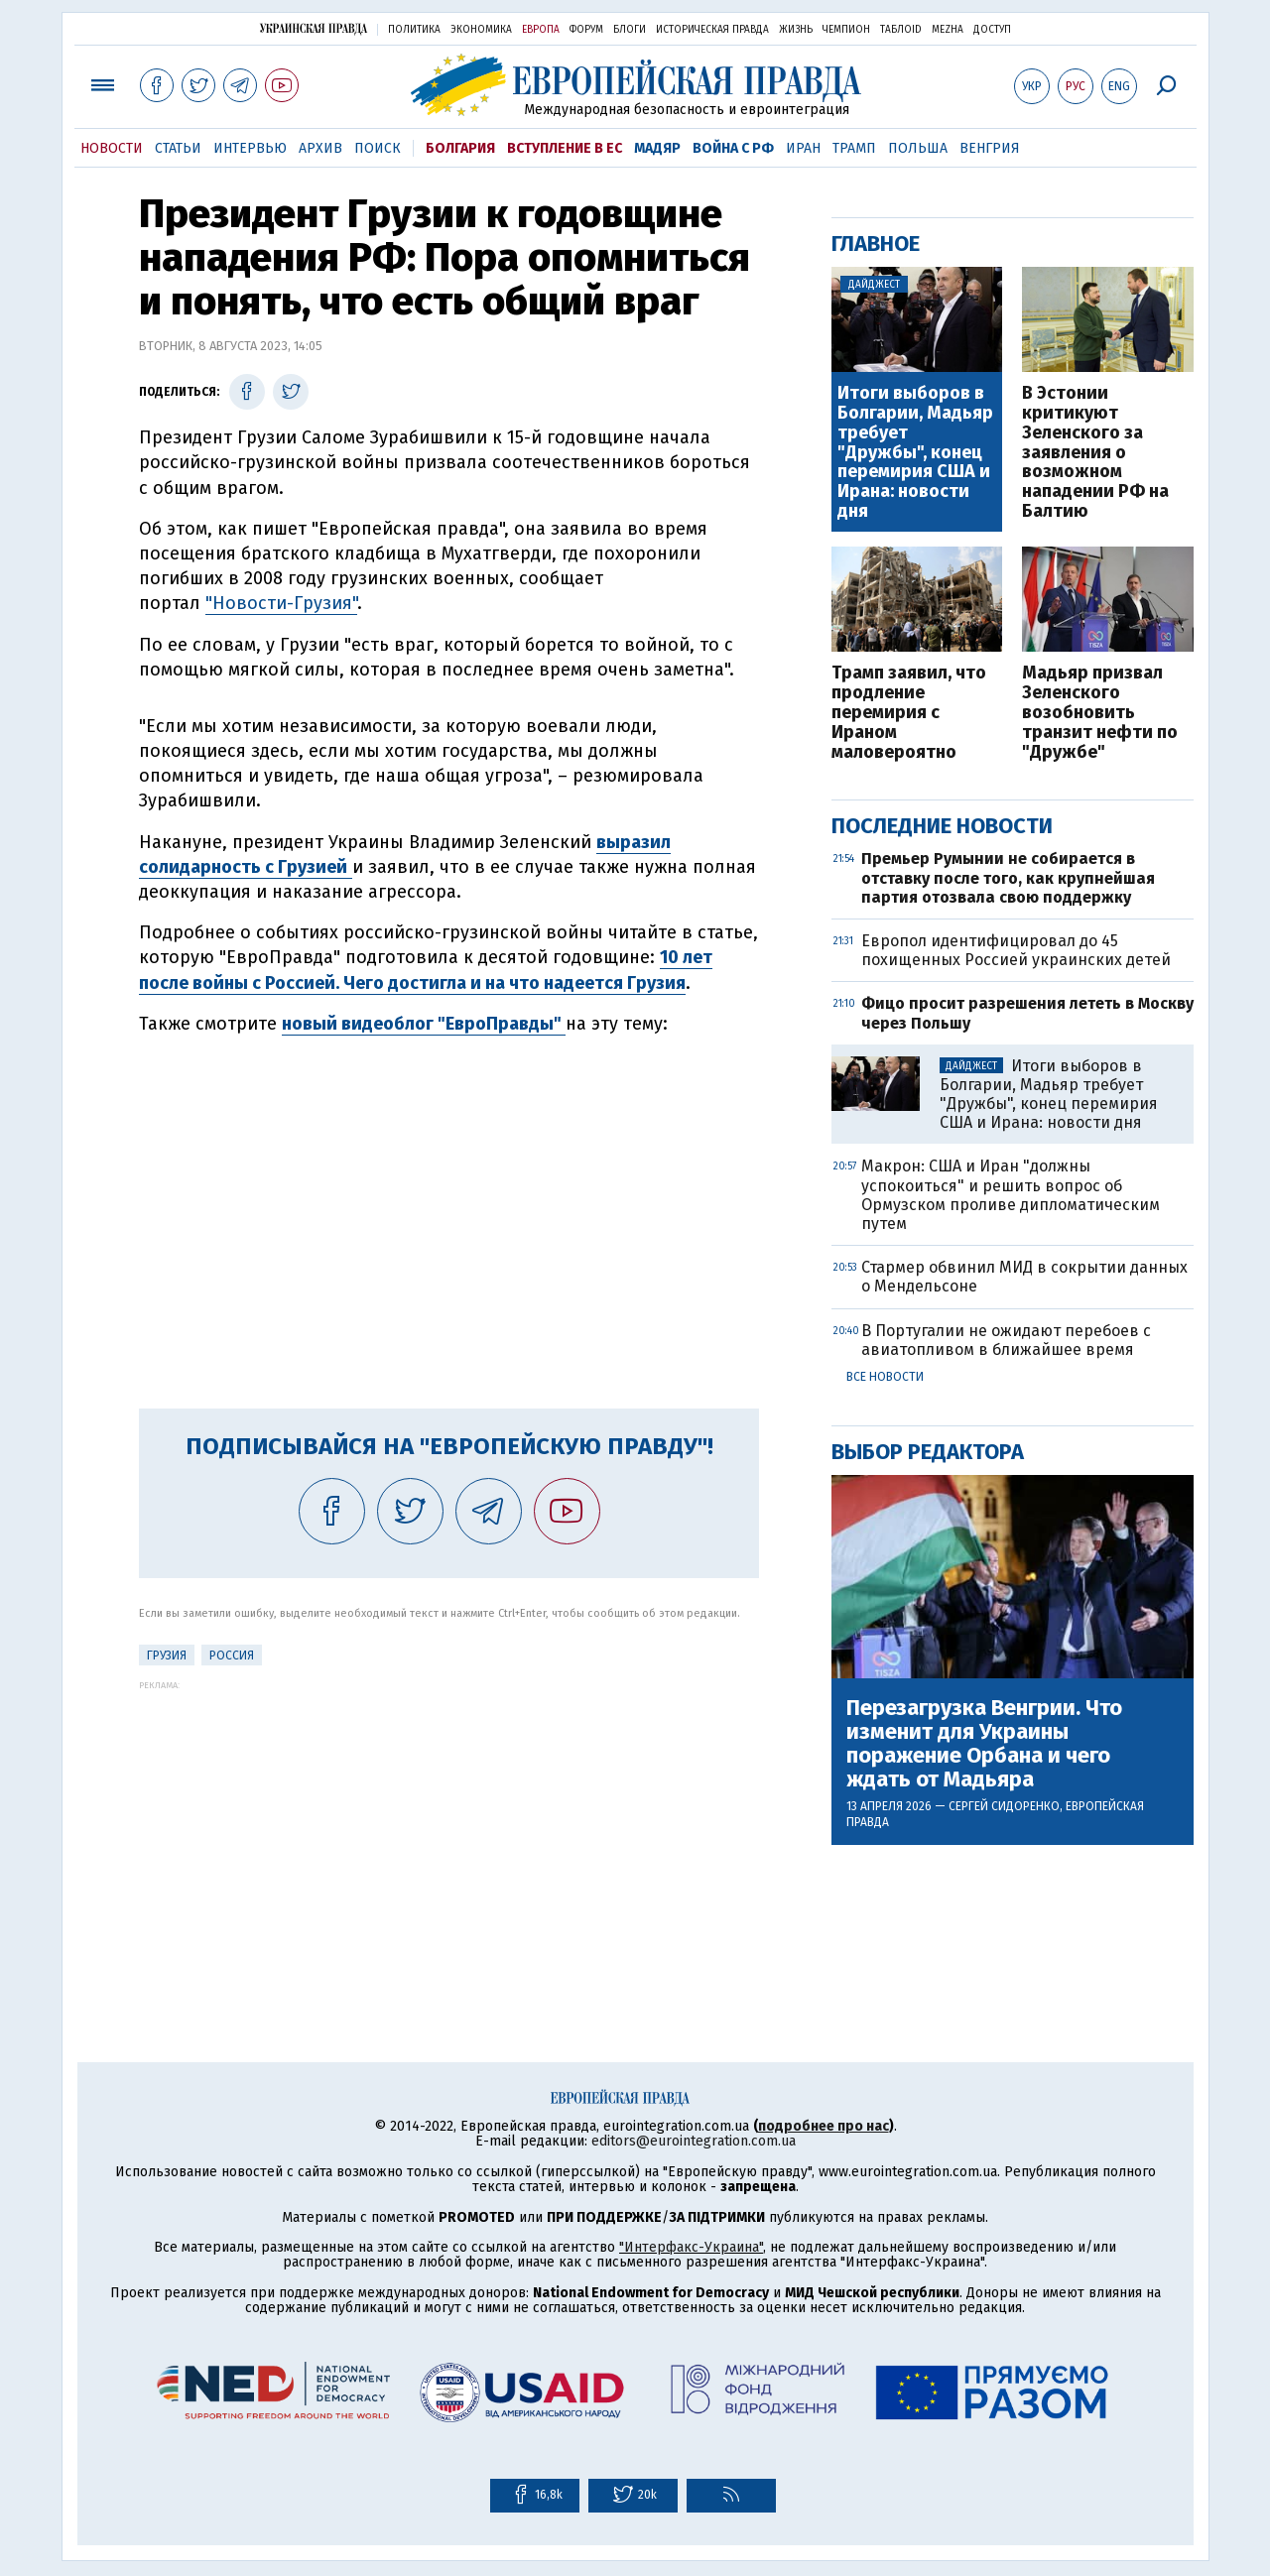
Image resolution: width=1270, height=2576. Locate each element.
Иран (803, 148)
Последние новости (942, 825)
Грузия (167, 1655)
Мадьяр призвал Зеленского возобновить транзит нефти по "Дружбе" (1100, 713)
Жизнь (796, 30)
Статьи (178, 148)
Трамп (854, 148)
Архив (320, 148)
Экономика (481, 30)
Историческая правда (712, 30)
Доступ (992, 30)
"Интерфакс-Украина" (691, 2247)
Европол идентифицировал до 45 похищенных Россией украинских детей (1016, 950)
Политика (414, 30)
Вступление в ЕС (564, 148)
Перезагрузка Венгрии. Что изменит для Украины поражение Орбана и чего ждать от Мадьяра (984, 1744)
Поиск (377, 148)
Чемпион (846, 30)
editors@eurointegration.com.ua (693, 2141)
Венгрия (989, 148)
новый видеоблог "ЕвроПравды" (424, 1024)
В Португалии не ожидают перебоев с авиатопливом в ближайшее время (1006, 1340)
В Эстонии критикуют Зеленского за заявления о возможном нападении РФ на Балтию (1095, 453)
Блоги (629, 30)
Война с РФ (733, 148)
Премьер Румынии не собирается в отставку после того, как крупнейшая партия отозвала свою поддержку (1008, 877)
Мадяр (657, 148)
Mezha (947, 30)
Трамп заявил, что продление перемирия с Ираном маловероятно (908, 713)
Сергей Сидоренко (1004, 1806)
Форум (586, 30)
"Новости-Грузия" (281, 603)
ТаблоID (901, 30)
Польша (918, 148)
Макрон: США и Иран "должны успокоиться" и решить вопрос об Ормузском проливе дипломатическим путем (1010, 1195)
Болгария (460, 148)
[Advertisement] (449, 1829)
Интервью (250, 148)
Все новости (885, 1377)
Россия (231, 1655)
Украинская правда (313, 28)
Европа (541, 30)
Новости (111, 148)
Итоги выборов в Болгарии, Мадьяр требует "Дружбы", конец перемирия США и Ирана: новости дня (915, 453)
